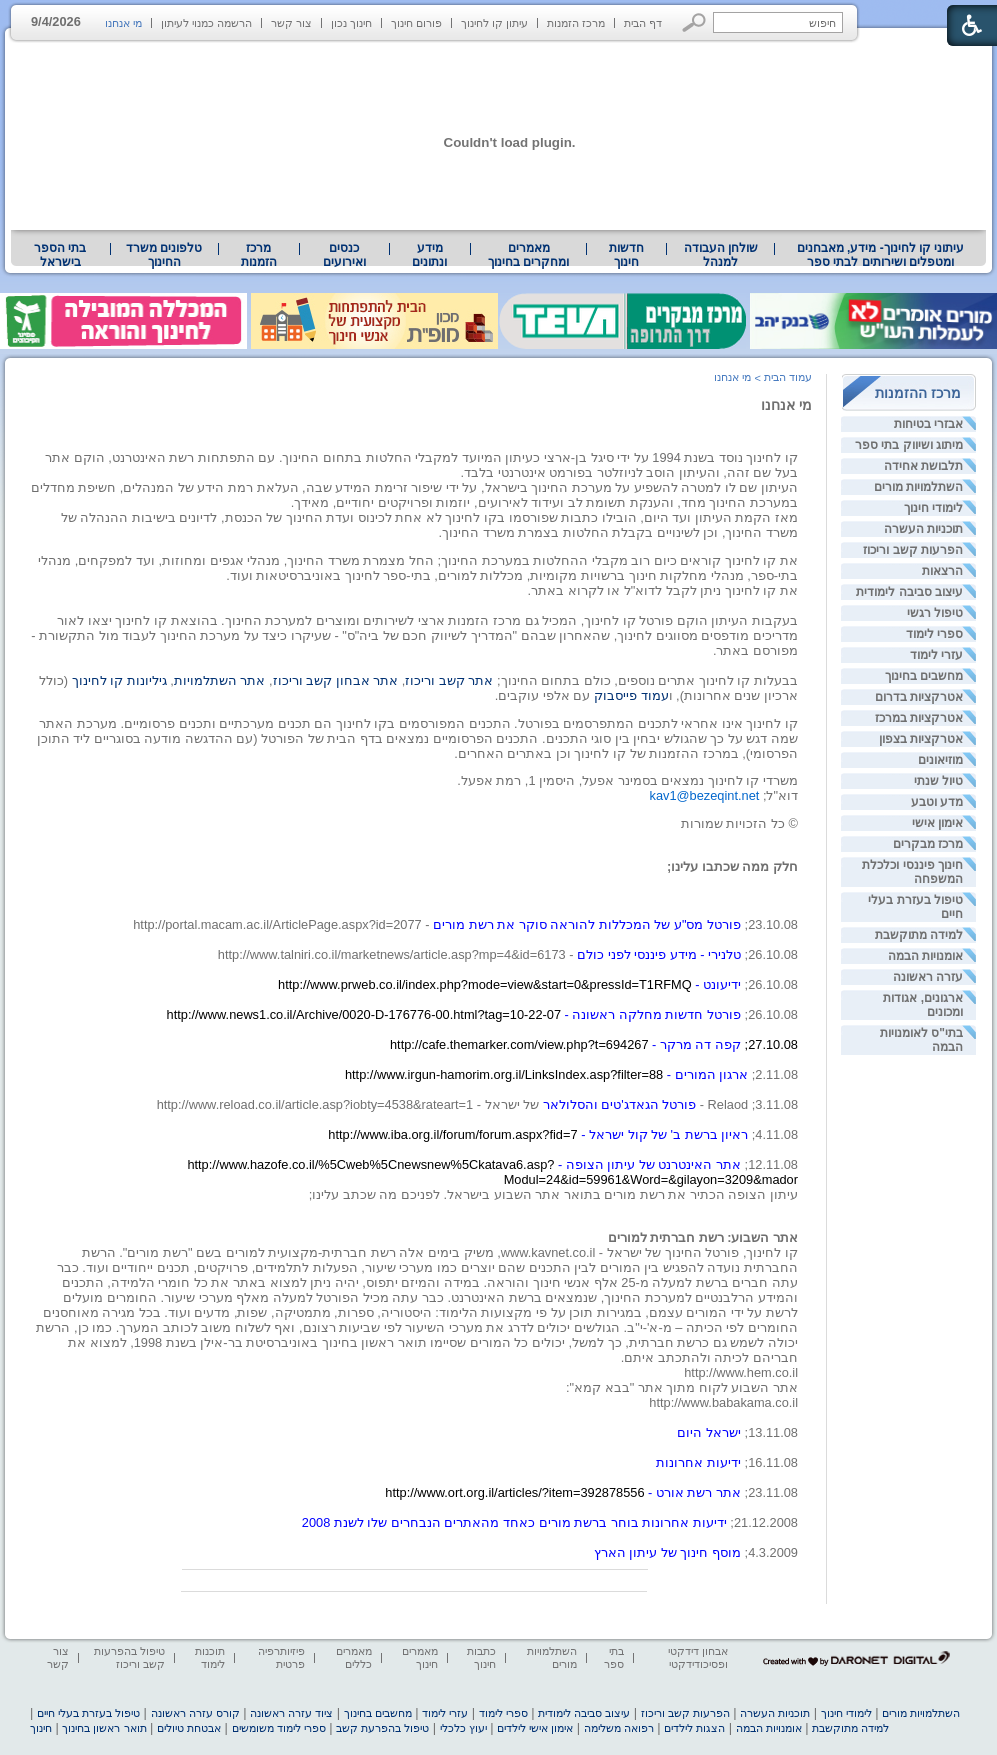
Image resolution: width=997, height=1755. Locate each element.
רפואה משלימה (619, 1728)
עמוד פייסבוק (631, 695)
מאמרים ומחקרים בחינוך (528, 255)
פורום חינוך (416, 23)
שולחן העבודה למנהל (721, 255)
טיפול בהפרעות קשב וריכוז (129, 1657)
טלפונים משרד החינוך (164, 255)
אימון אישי (937, 823)
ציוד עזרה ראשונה (291, 1713)
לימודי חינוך (933, 508)
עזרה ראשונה (928, 977)
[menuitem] (880, 255)
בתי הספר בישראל (60, 255)
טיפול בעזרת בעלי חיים (88, 1713)
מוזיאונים (940, 760)
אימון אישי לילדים (535, 1728)
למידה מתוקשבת (919, 935)
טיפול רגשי (935, 613)
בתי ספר (614, 1657)
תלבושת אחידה (923, 466)
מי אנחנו (123, 23)
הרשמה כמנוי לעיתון (206, 23)
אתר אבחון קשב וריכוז (336, 680)
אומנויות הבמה (925, 956)
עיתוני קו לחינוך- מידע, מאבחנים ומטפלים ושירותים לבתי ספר (881, 255)
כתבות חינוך (481, 1657)
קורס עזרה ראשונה (195, 1713)
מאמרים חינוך (420, 1657)
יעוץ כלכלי (463, 1728)
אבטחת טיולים (189, 1728)
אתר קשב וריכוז (451, 680)
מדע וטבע (937, 802)
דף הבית (643, 23)
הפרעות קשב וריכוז (913, 550)
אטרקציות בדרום (919, 697)
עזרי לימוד (936, 655)
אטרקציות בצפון (921, 739)
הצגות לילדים (694, 1728)
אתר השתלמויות (220, 680)
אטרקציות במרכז (919, 718)
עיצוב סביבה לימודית (909, 592)
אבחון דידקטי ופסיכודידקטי (698, 1657)
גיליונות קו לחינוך (119, 680)
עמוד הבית (788, 377)
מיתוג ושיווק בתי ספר (909, 445)
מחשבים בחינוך (924, 676)
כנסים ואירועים (344, 255)
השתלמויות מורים (918, 487)
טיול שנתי (938, 781)
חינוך (41, 1728)
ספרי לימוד (934, 634)
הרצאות (942, 571)
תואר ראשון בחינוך (104, 1728)
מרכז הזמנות (576, 23)
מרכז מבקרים (928, 844)
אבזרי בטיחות (928, 424)
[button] (694, 22)
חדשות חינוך (626, 255)
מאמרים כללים (354, 1657)
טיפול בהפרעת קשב (382, 1728)
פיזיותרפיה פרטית (281, 1657)
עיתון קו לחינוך (494, 23)
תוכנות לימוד (210, 1657)
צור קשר (291, 23)
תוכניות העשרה (923, 529)
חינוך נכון (351, 23)
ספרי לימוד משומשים (279, 1728)
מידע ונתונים (429, 255)
